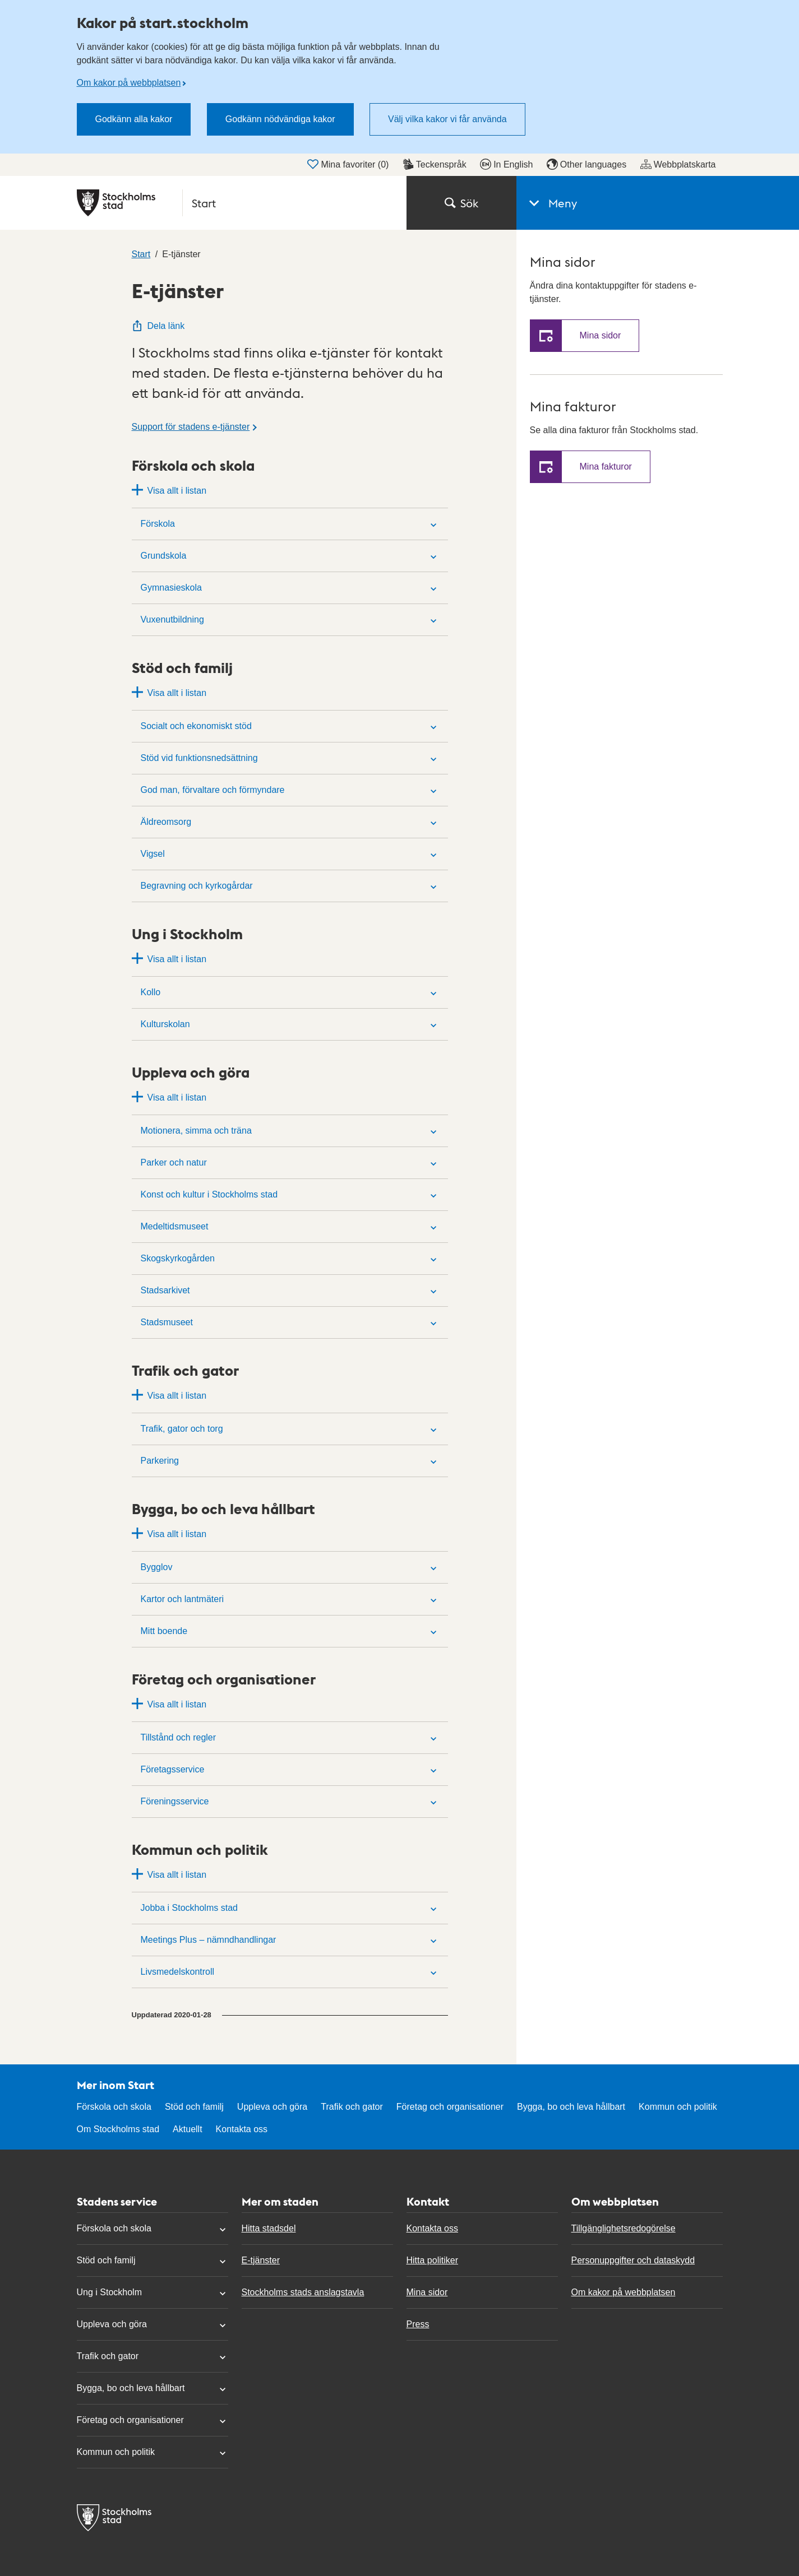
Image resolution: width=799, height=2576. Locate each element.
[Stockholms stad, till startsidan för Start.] (235, 202)
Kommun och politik (678, 2106)
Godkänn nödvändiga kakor (280, 119)
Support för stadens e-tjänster (191, 426)
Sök (461, 203)
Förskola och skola (114, 2106)
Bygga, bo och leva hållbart (571, 2106)
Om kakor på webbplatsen (129, 82)
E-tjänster (261, 2260)
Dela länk (158, 326)
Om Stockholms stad (118, 2129)
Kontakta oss (242, 2129)
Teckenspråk (435, 164)
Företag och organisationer (450, 2106)
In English (506, 164)
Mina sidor (600, 335)
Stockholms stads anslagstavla (303, 2292)
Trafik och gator (352, 2106)
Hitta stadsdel (269, 2228)
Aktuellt (187, 2129)
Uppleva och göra (272, 2106)
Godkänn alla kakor (134, 119)
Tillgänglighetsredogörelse (623, 2228)
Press (418, 2324)
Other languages (586, 164)
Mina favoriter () (348, 164)
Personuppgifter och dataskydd (633, 2260)
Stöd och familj (194, 2106)
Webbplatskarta (678, 164)
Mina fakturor (606, 466)
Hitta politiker (432, 2260)
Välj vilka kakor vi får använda (447, 119)
